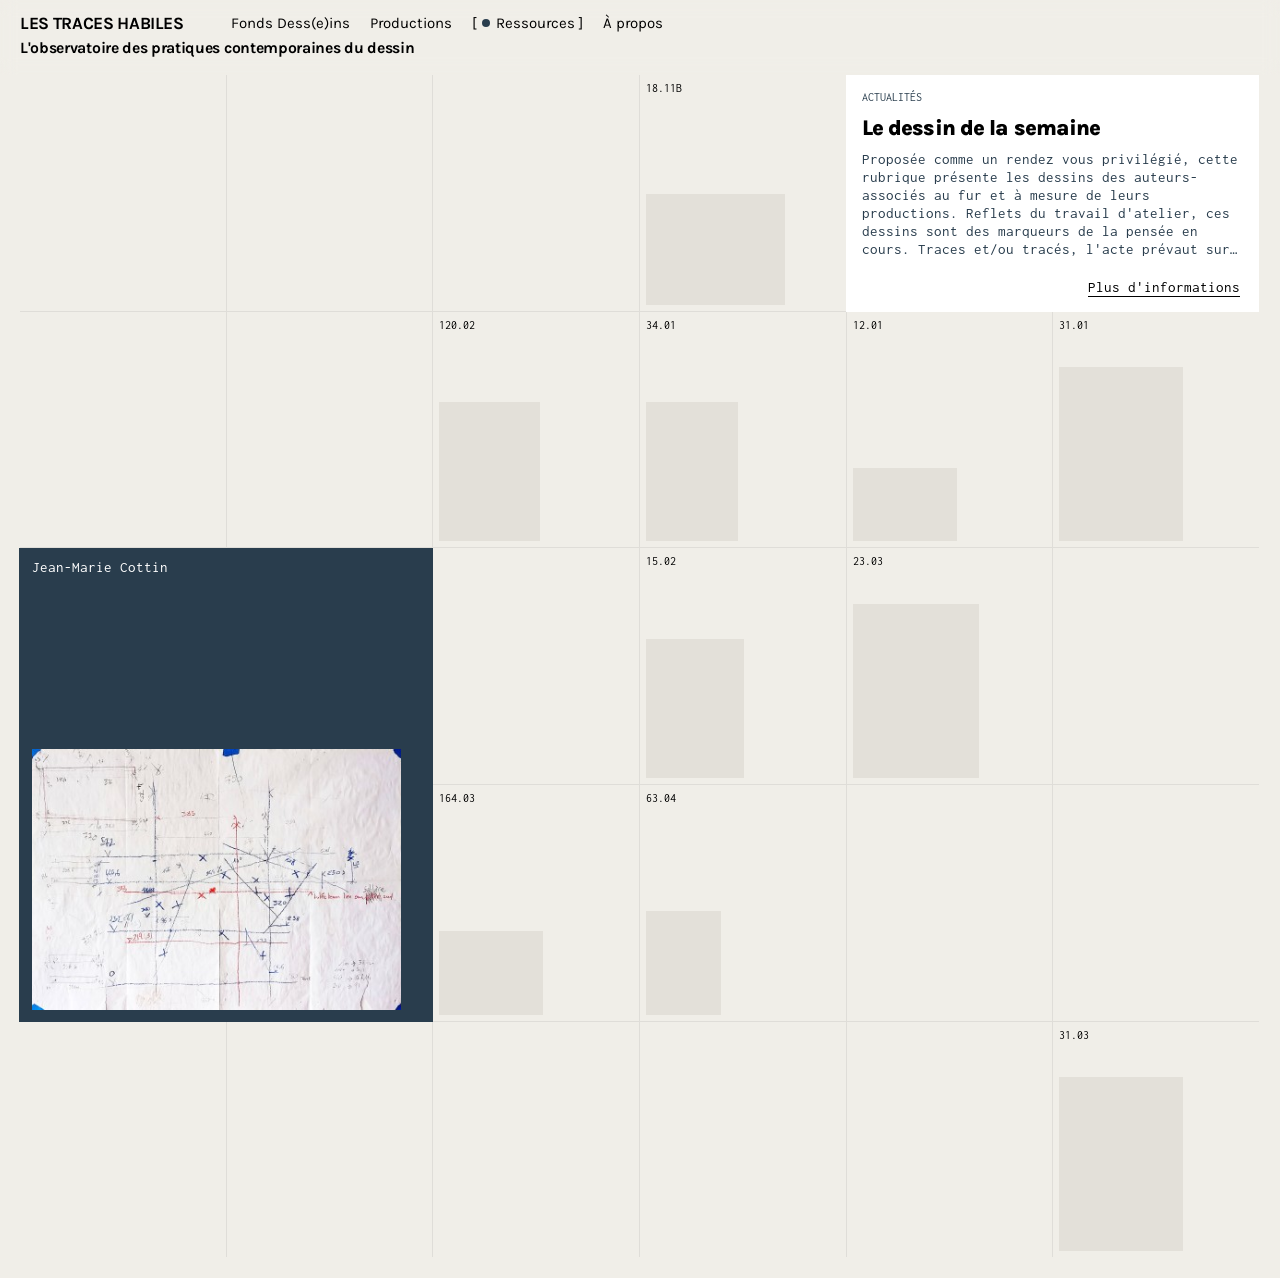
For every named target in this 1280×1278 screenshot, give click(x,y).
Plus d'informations (1164, 287)
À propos (633, 23)
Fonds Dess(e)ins (290, 23)
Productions (411, 23)
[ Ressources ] (527, 23)
